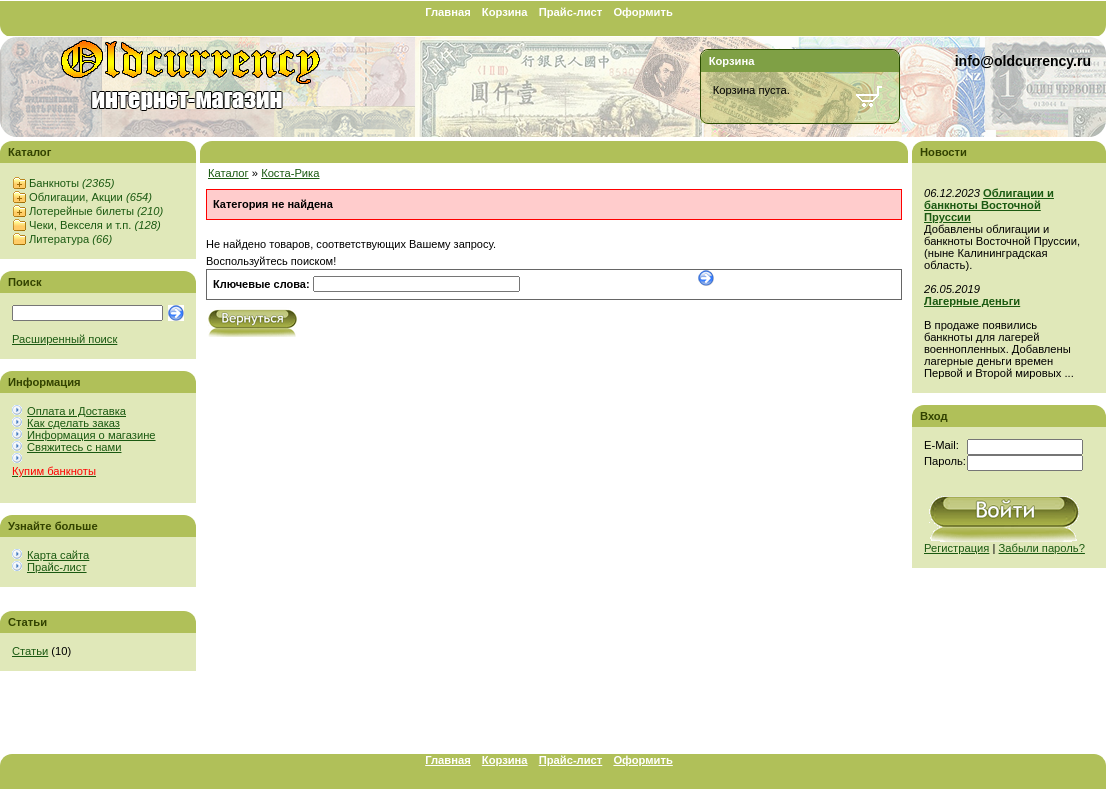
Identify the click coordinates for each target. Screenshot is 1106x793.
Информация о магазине (91, 435)
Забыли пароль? (1042, 548)
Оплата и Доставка (76, 411)
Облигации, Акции (90, 197)
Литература (70, 239)
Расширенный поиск (64, 339)
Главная (448, 12)
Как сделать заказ (73, 423)
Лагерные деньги (972, 301)
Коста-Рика (290, 173)
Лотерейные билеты (96, 211)
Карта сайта (58, 555)
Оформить (642, 12)
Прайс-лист (571, 12)
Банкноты (71, 183)
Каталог (228, 173)
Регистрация (956, 548)
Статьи (30, 651)
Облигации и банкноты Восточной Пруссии (989, 205)
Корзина (505, 12)
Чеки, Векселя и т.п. (95, 225)
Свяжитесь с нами (74, 447)
